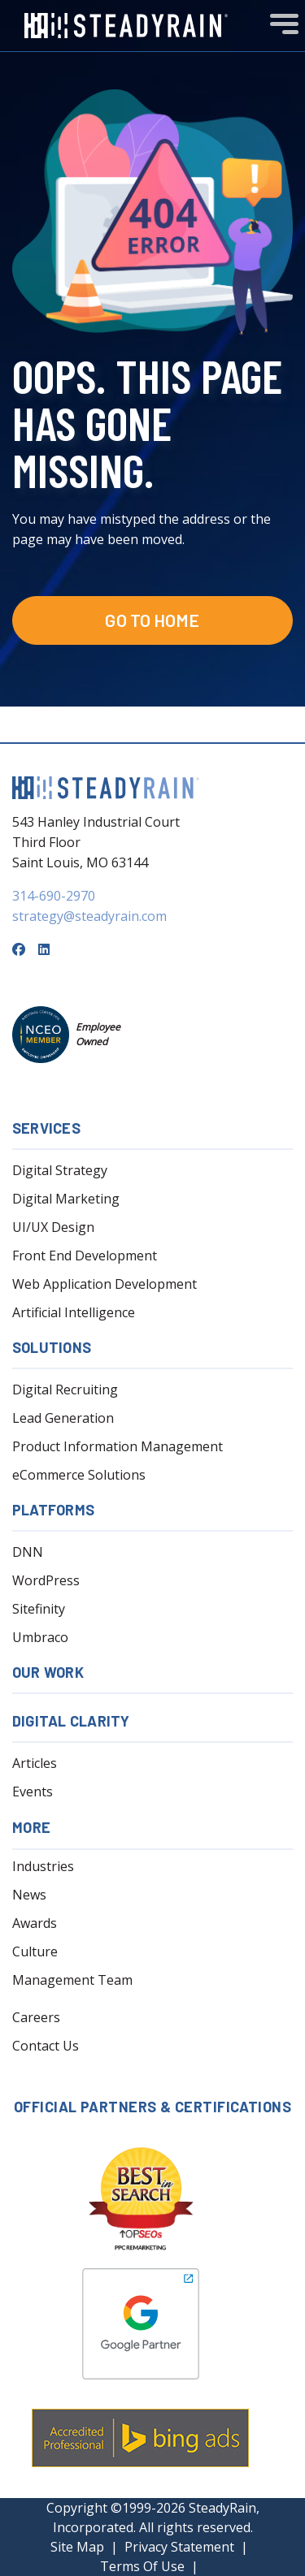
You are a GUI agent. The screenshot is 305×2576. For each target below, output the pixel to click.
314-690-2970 (53, 896)
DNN (27, 1552)
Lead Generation (63, 1418)
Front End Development (84, 1255)
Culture (35, 1951)
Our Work (48, 1672)
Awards (34, 1923)
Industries (43, 1866)
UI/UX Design (53, 1227)
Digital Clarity (71, 1721)
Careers (36, 2017)
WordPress (46, 1580)
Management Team (72, 1980)
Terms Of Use (142, 2566)
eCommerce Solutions (79, 1475)
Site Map (77, 2547)
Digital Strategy (59, 1170)
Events (32, 1791)
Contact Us (45, 2046)
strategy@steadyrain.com (89, 916)
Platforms (53, 1509)
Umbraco (40, 1637)
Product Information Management (117, 1446)
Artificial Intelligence (73, 1312)
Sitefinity (38, 1609)
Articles (34, 1763)
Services (46, 1128)
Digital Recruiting (65, 1389)
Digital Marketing (66, 1199)
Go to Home (152, 619)
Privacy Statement (179, 2547)
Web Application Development (104, 1284)
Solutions (51, 1347)
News (29, 1895)
